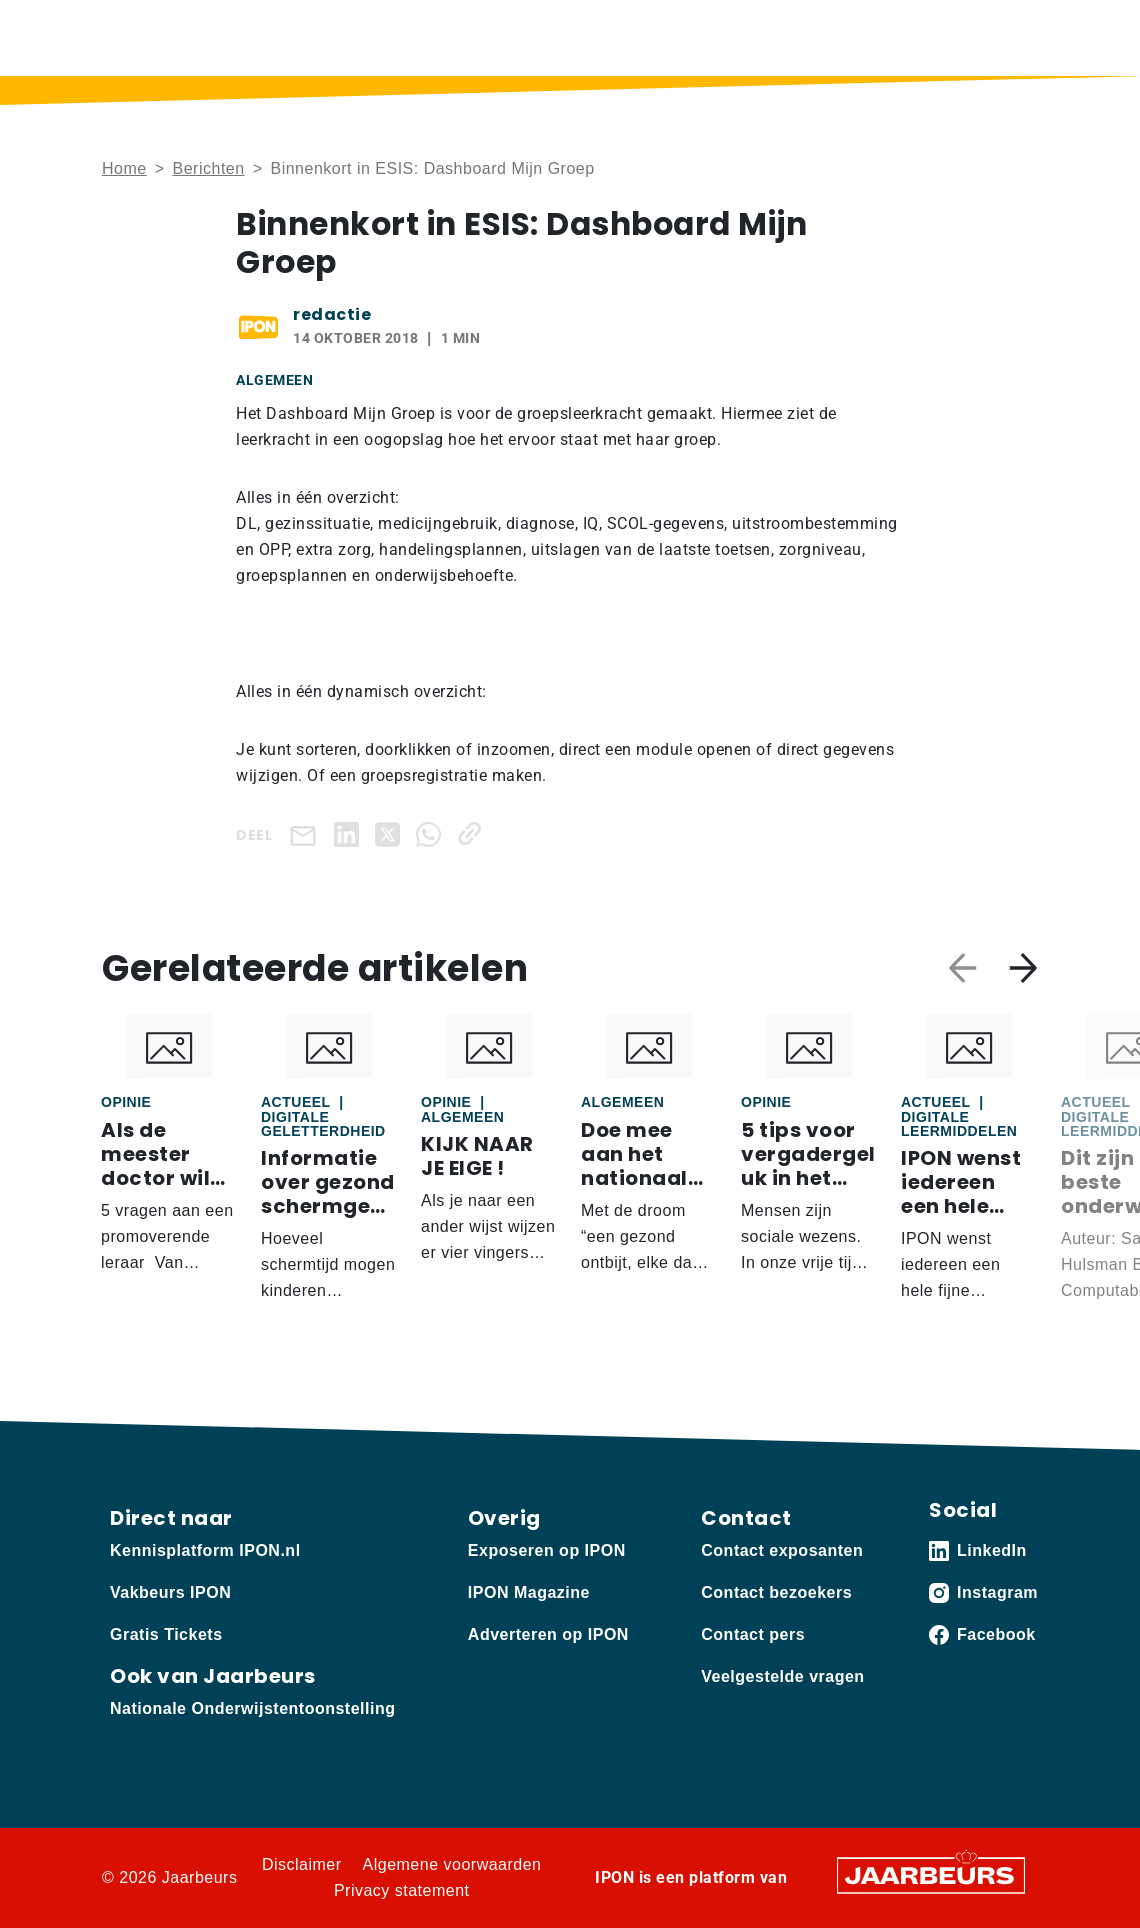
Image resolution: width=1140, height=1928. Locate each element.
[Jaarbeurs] (931, 1874)
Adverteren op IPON (548, 1634)
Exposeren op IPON (547, 1550)
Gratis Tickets (166, 1634)
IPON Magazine (529, 1592)
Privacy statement (402, 1890)
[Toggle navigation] (1019, 37)
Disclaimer (302, 1864)
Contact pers (753, 1634)
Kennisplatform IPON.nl (205, 1550)
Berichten (209, 168)
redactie (332, 314)
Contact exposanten (782, 1550)
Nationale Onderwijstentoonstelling (252, 1708)
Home (124, 168)
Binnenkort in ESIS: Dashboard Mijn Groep (432, 168)
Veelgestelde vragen (782, 1676)
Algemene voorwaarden (452, 1864)
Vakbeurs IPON (170, 1592)
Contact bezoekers (776, 1592)
